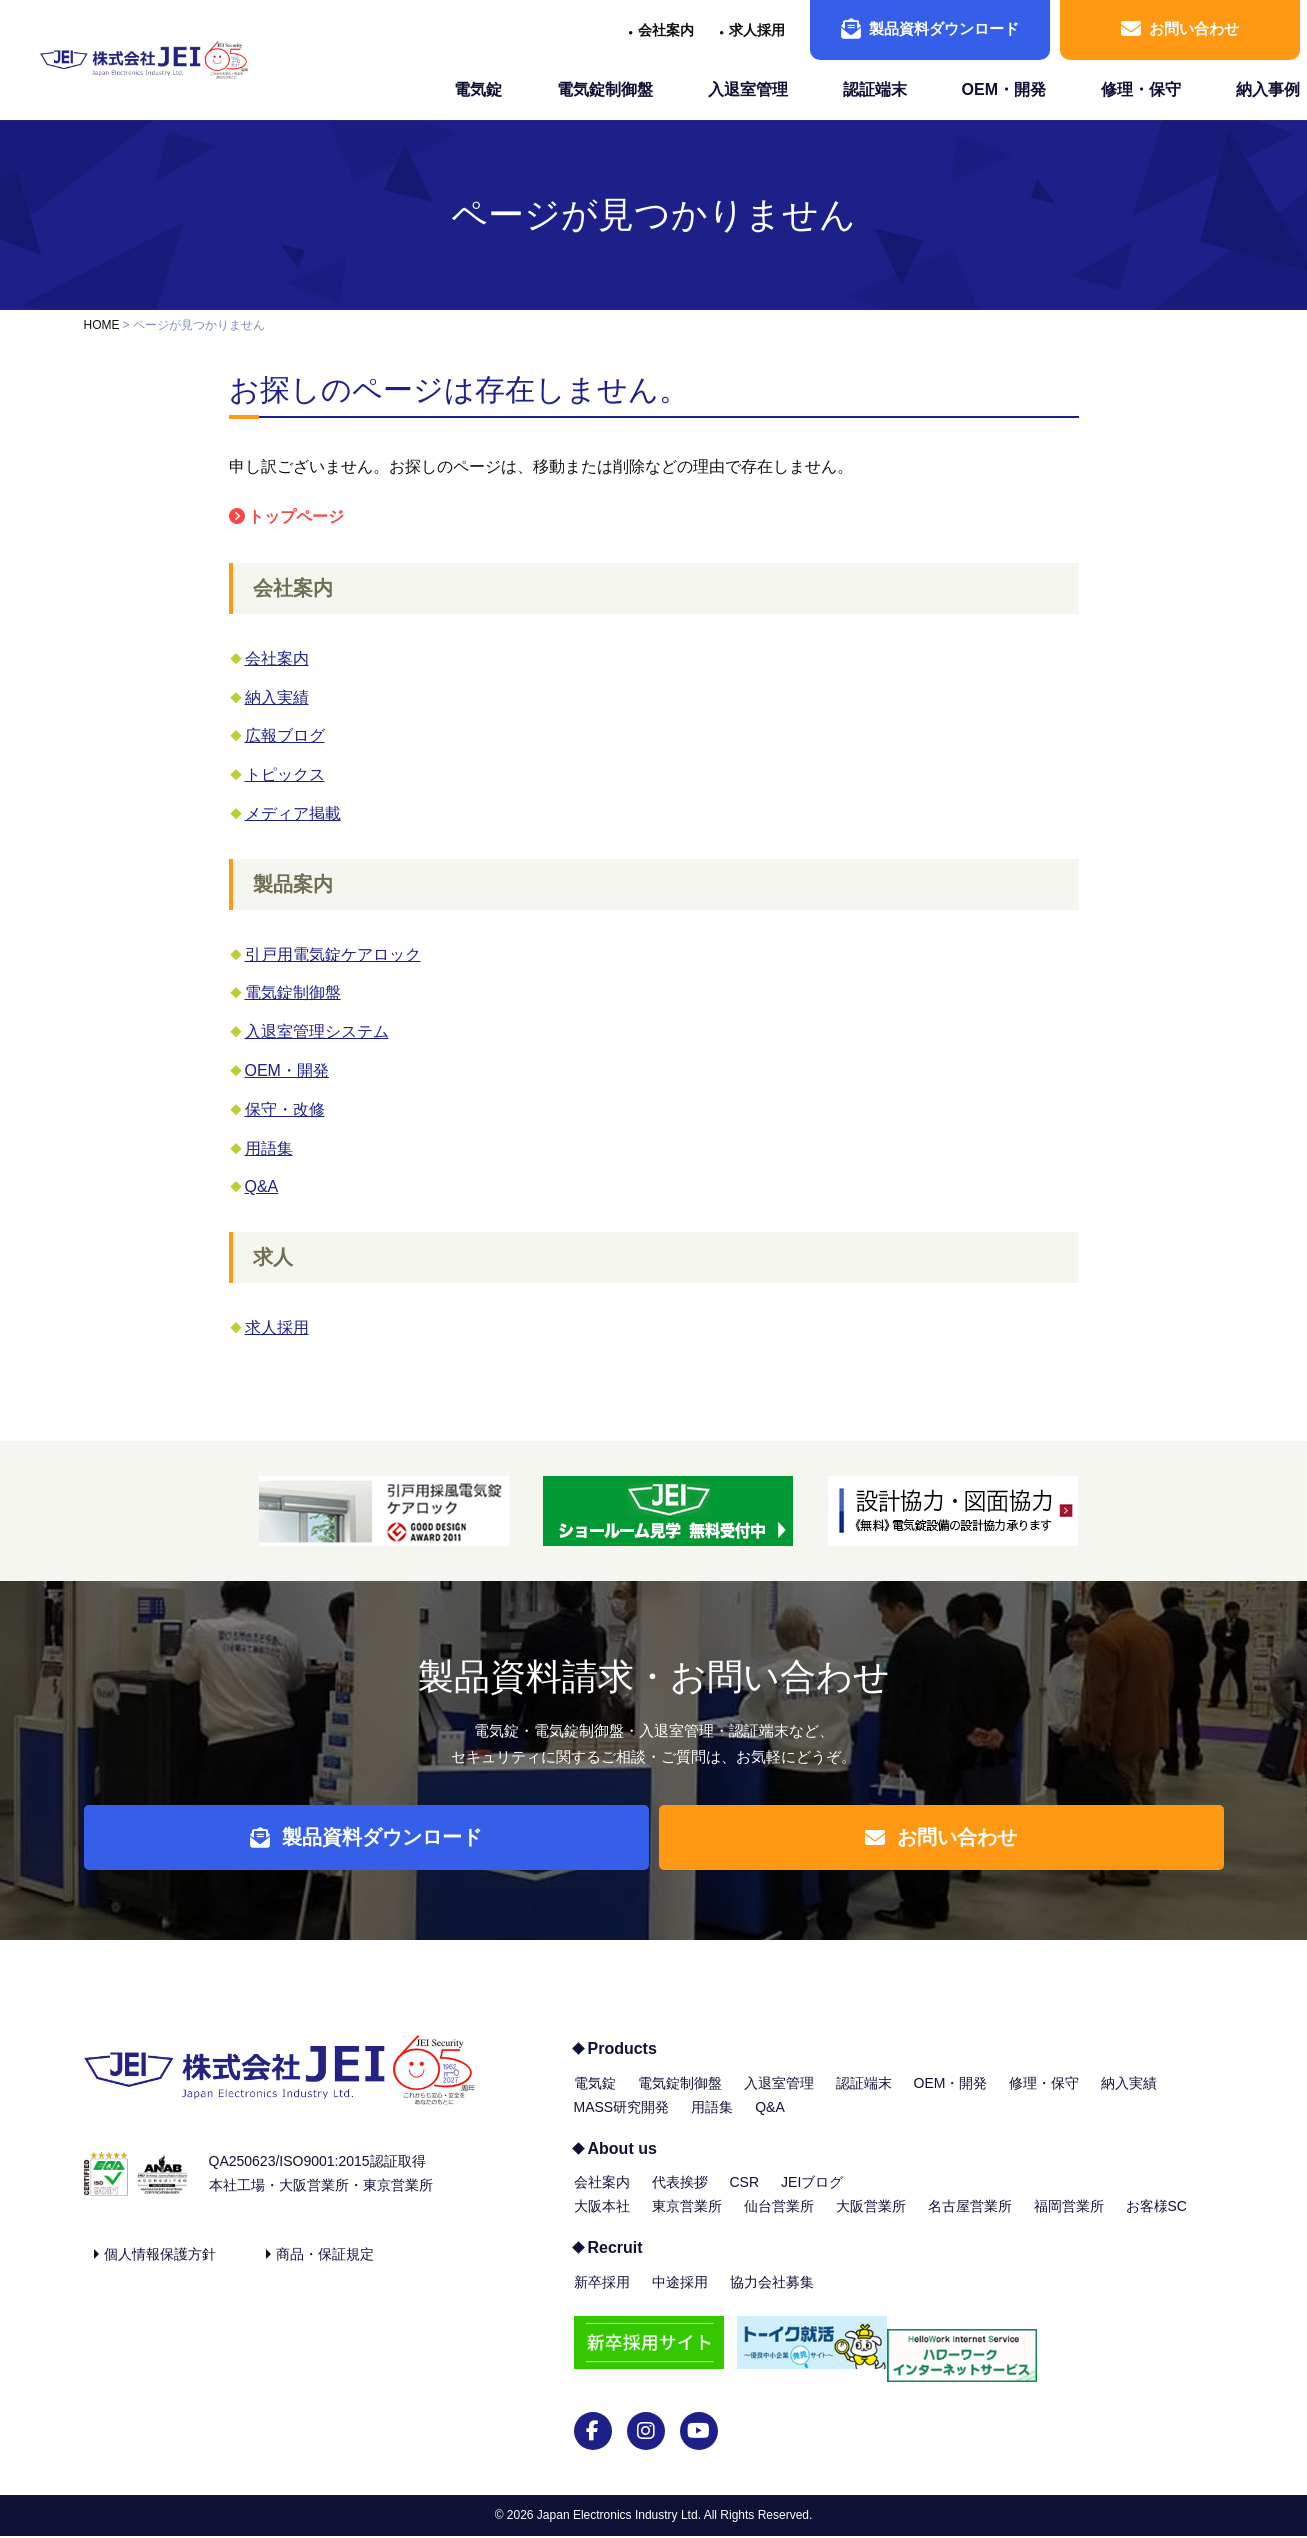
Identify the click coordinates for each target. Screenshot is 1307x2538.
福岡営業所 (1069, 2221)
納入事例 (1268, 89)
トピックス (285, 774)
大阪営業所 (871, 2221)
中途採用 (680, 2297)
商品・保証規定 (325, 2269)
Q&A (262, 1186)
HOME (102, 325)
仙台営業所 (779, 2221)
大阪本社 (602, 2221)
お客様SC (1156, 2221)
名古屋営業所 (970, 2221)
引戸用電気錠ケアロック (333, 954)
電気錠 (478, 89)
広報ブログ (285, 735)
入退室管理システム (317, 1031)
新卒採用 (602, 2297)
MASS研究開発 (622, 2122)
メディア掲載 (293, 813)
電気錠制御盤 (605, 89)
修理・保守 (1141, 89)
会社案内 (666, 30)
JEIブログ (812, 2197)
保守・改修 (285, 1109)
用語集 (269, 1148)
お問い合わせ (1180, 29)
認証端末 (875, 89)
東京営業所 (687, 2221)
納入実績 (277, 697)
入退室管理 (748, 89)
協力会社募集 (772, 2297)
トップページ (296, 516)
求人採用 (757, 30)
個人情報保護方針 (160, 2269)
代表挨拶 (680, 2197)
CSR (745, 2197)
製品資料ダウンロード (930, 29)
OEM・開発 (1004, 89)
